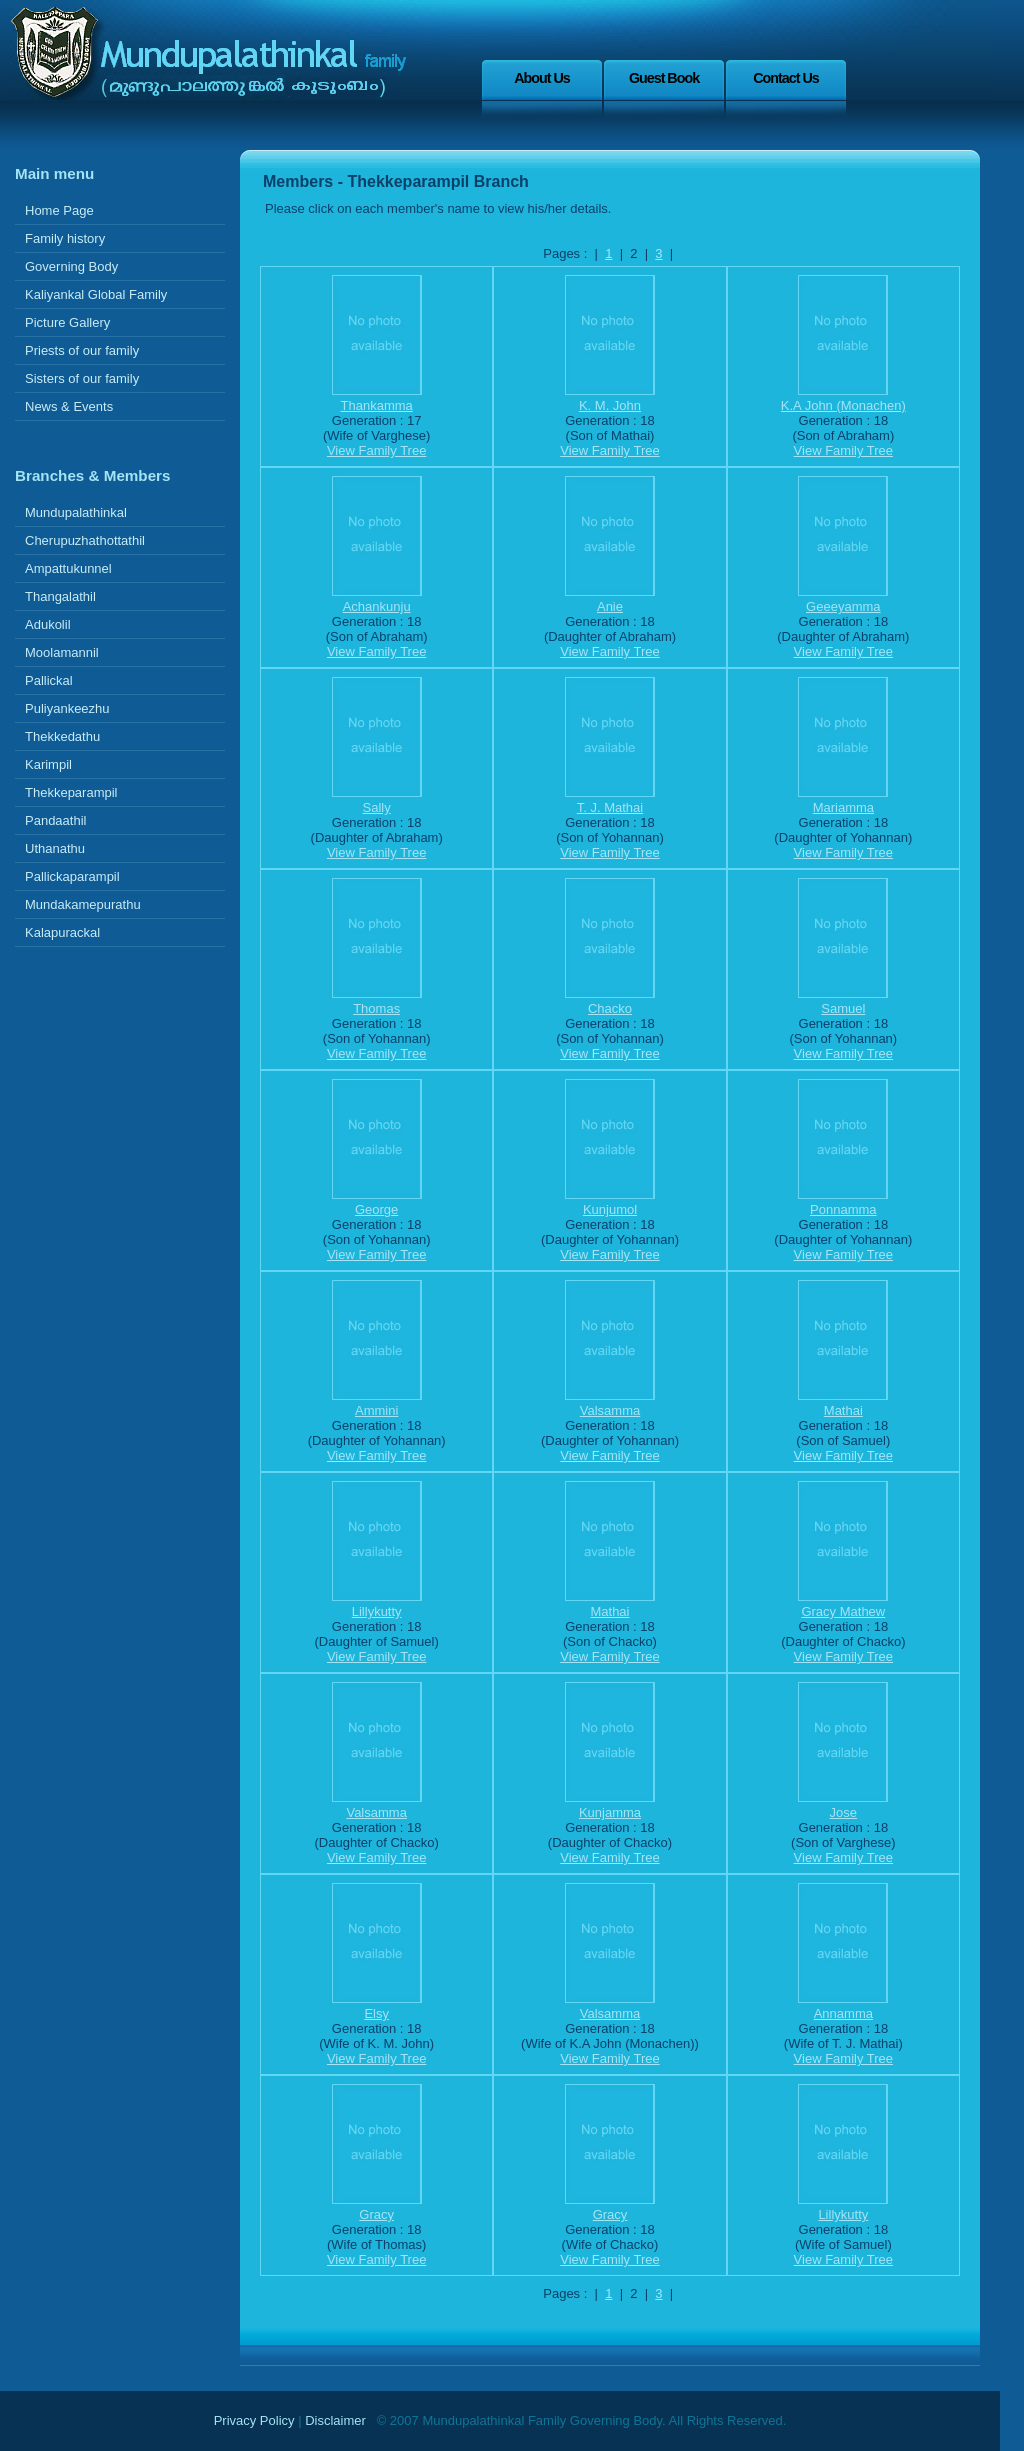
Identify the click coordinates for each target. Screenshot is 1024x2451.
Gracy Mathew (843, 1611)
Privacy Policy (254, 2420)
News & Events (69, 406)
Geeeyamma (843, 606)
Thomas (376, 1008)
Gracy (376, 2214)
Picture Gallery (67, 322)
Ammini (376, 1410)
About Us (542, 78)
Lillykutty (377, 1611)
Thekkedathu (62, 736)
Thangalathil (60, 596)
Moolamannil (62, 652)
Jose (843, 1812)
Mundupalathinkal (76, 512)
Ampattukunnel (68, 568)
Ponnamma (843, 1209)
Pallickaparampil (72, 876)
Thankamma (377, 405)
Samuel (843, 1008)
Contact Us (785, 78)
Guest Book (664, 78)
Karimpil (48, 764)
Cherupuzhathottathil (85, 540)
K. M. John (610, 405)
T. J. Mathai (610, 807)
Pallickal (49, 680)
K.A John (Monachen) (843, 405)
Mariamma (843, 807)
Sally (377, 807)
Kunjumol (610, 1209)
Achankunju (377, 606)
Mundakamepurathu (83, 904)
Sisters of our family (82, 378)
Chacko (610, 1008)
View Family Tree (376, 450)
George (376, 1209)
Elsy (376, 2013)
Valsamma (610, 1410)
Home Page (59, 210)
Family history (65, 238)
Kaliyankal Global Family (96, 294)
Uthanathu (55, 848)
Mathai (843, 1410)
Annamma (843, 2013)
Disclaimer (335, 2420)
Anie (610, 606)
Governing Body (71, 266)
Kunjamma (610, 1812)
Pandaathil (55, 820)
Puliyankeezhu (67, 708)
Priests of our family (82, 350)
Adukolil (48, 624)
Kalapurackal (62, 932)
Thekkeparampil (71, 792)
